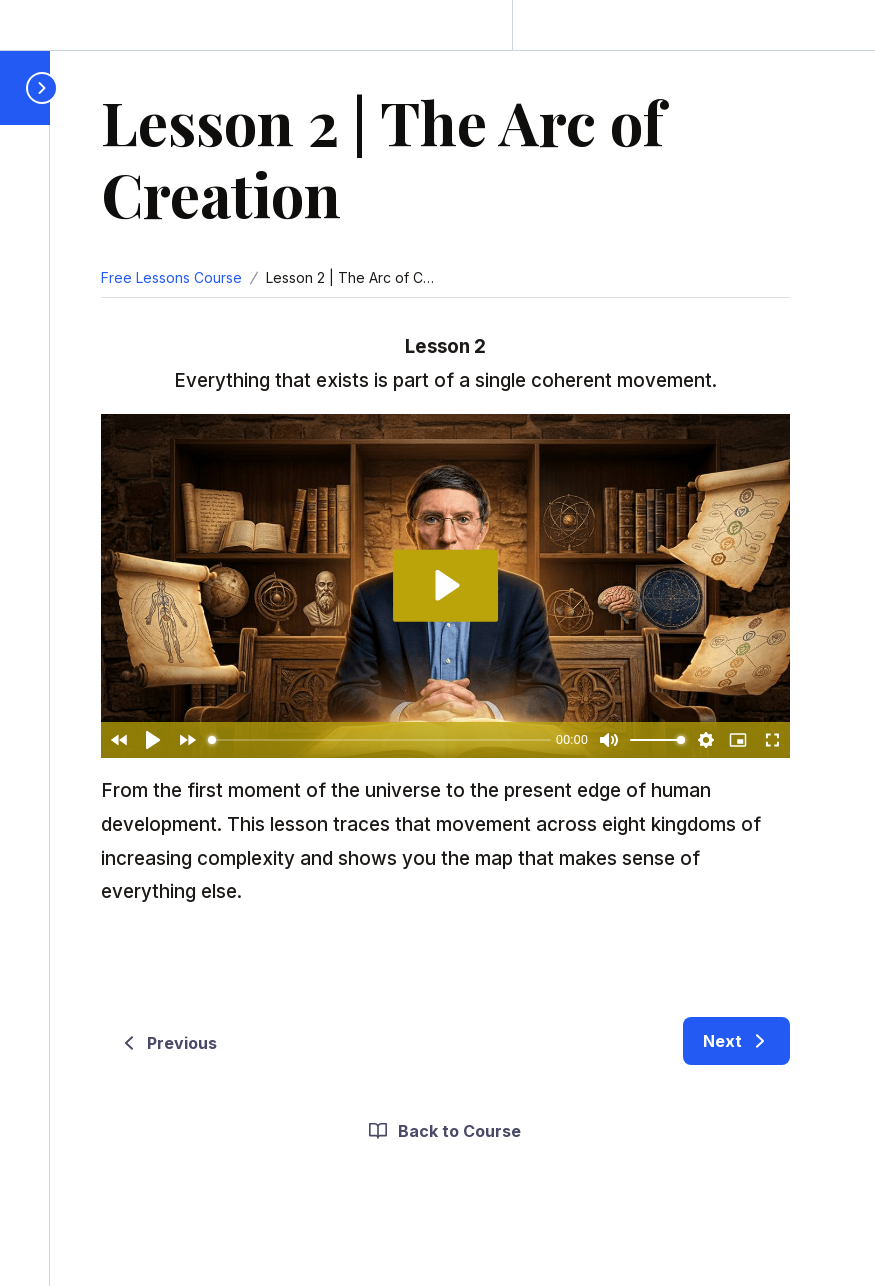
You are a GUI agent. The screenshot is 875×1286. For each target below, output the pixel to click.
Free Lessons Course (171, 277)
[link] (736, 1041)
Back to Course (443, 1131)
